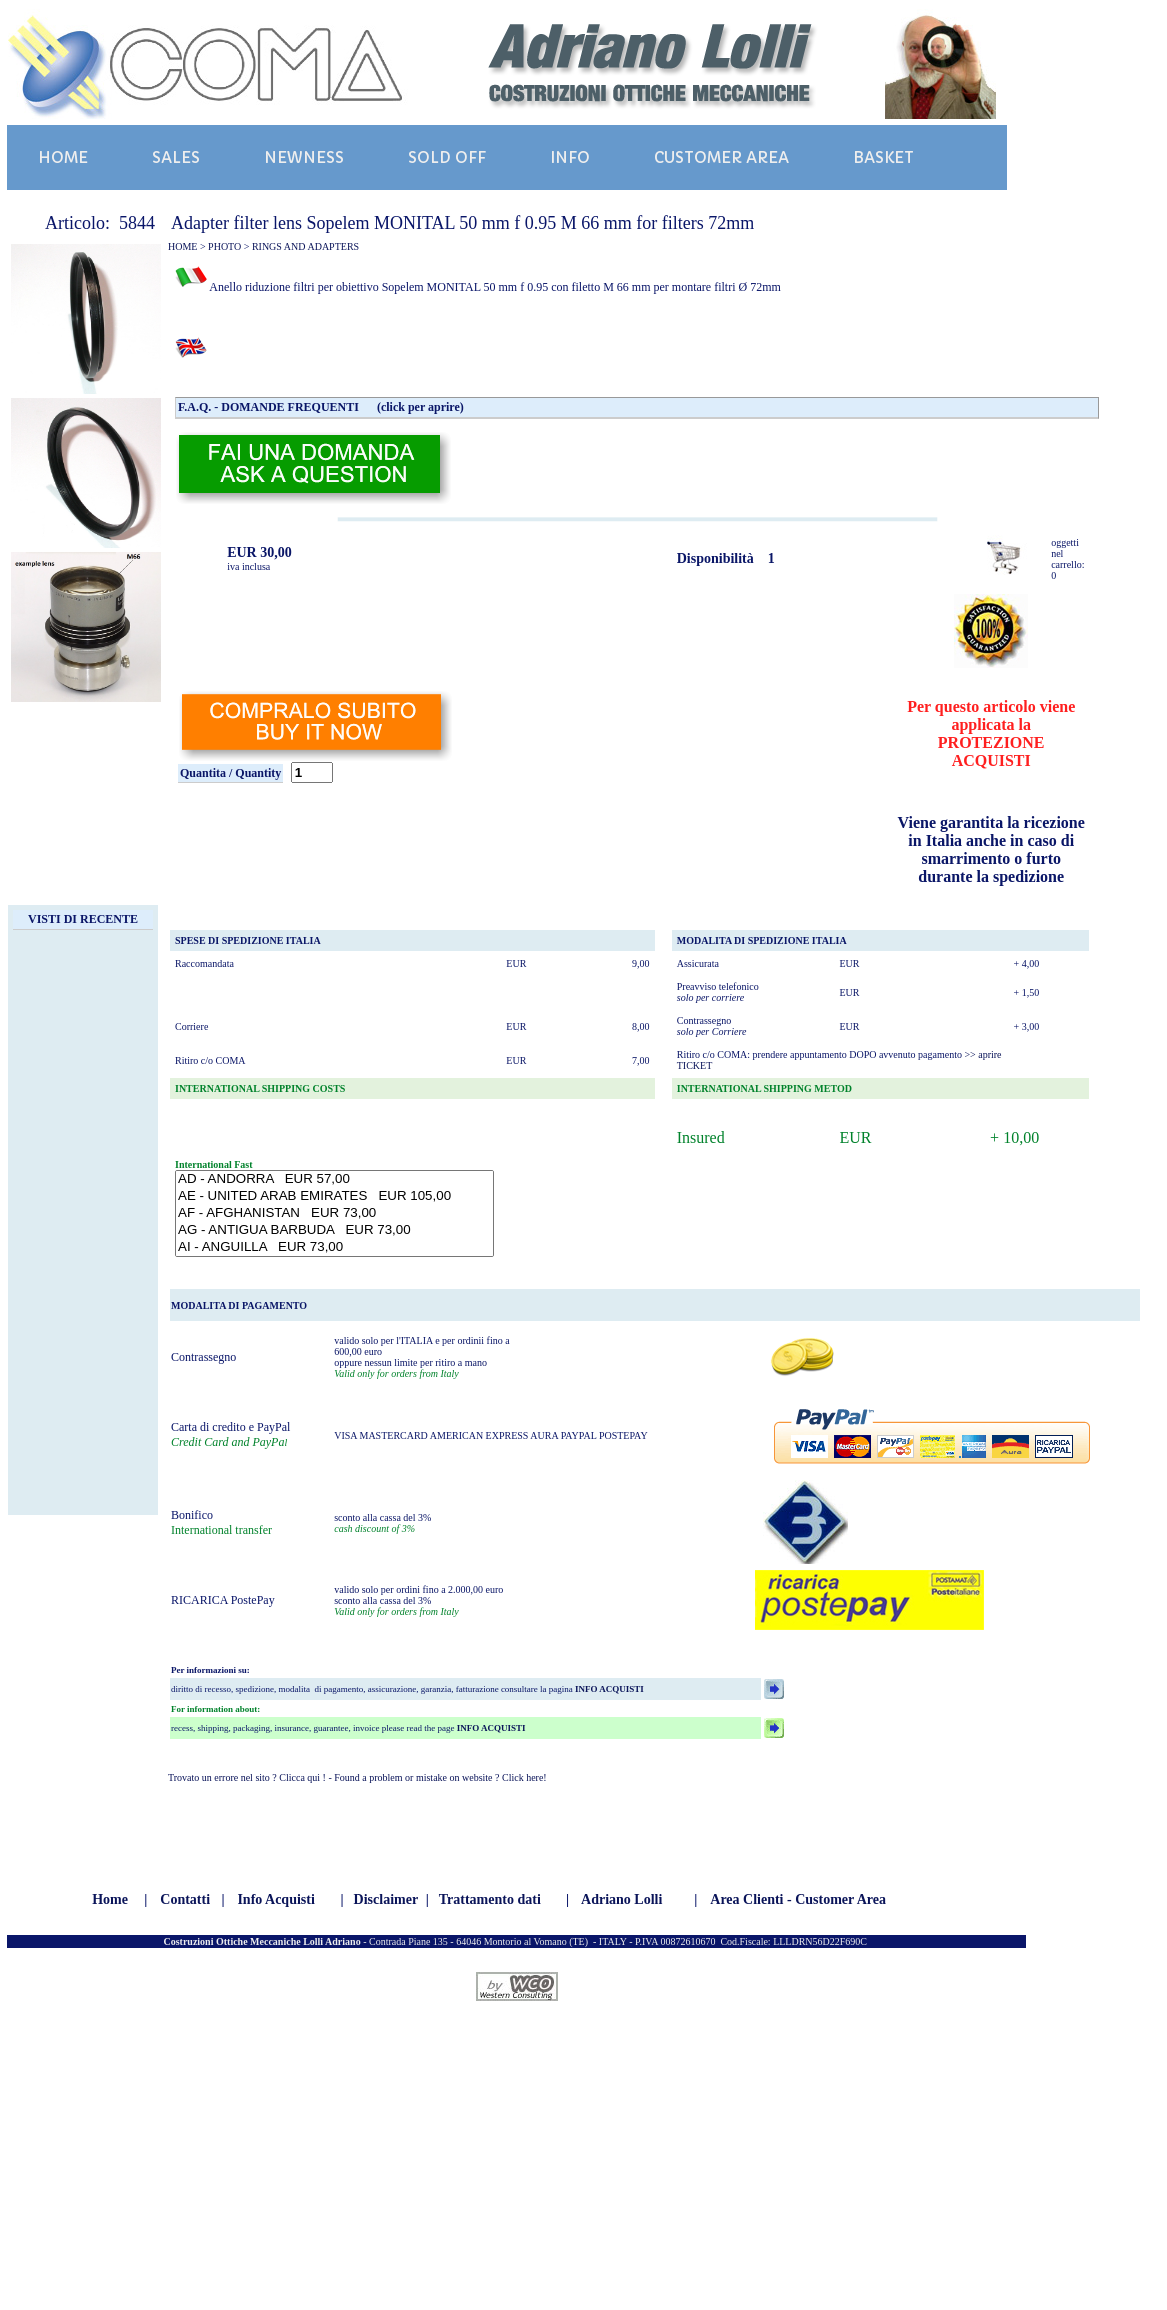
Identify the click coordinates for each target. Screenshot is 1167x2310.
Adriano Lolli (621, 1899)
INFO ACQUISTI (608, 1689)
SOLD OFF (447, 157)
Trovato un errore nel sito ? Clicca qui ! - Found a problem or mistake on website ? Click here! (357, 1777)
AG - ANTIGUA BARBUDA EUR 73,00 (334, 1230)
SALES (176, 157)
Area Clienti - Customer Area (798, 1899)
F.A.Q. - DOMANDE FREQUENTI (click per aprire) (321, 407)
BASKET (883, 157)
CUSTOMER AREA (721, 157)
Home (110, 1899)
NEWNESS (304, 157)
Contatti (185, 1899)
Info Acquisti (275, 1899)
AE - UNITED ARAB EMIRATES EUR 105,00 (334, 1196)
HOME (63, 157)
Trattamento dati (490, 1899)
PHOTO (224, 246)
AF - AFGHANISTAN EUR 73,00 (334, 1213)
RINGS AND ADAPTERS (305, 246)
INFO (570, 157)
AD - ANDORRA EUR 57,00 (334, 1179)
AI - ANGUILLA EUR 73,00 (334, 1247)
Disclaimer (386, 1899)
